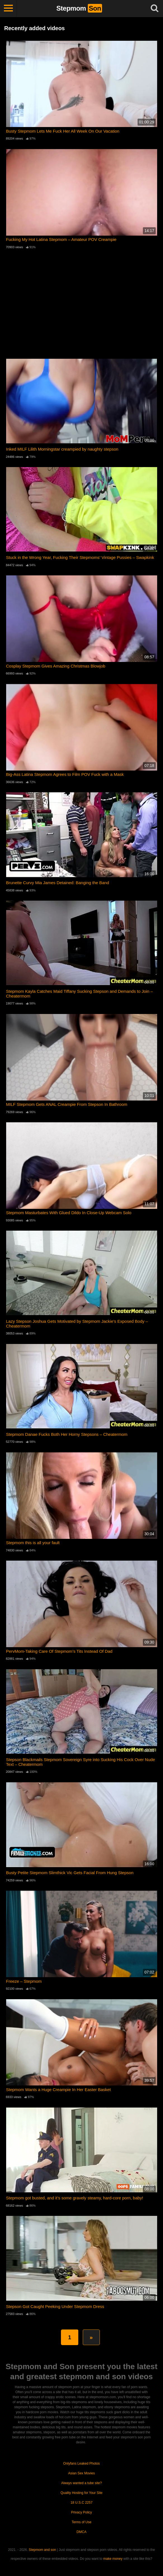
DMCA (81, 2532)
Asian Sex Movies (81, 2473)
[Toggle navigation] (8, 8)
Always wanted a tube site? (81, 2483)
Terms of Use (81, 2522)
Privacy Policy (81, 2512)
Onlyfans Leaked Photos (81, 2463)
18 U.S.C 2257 (81, 2503)
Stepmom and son (42, 2550)
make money (112, 2559)
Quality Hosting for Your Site (81, 2493)
